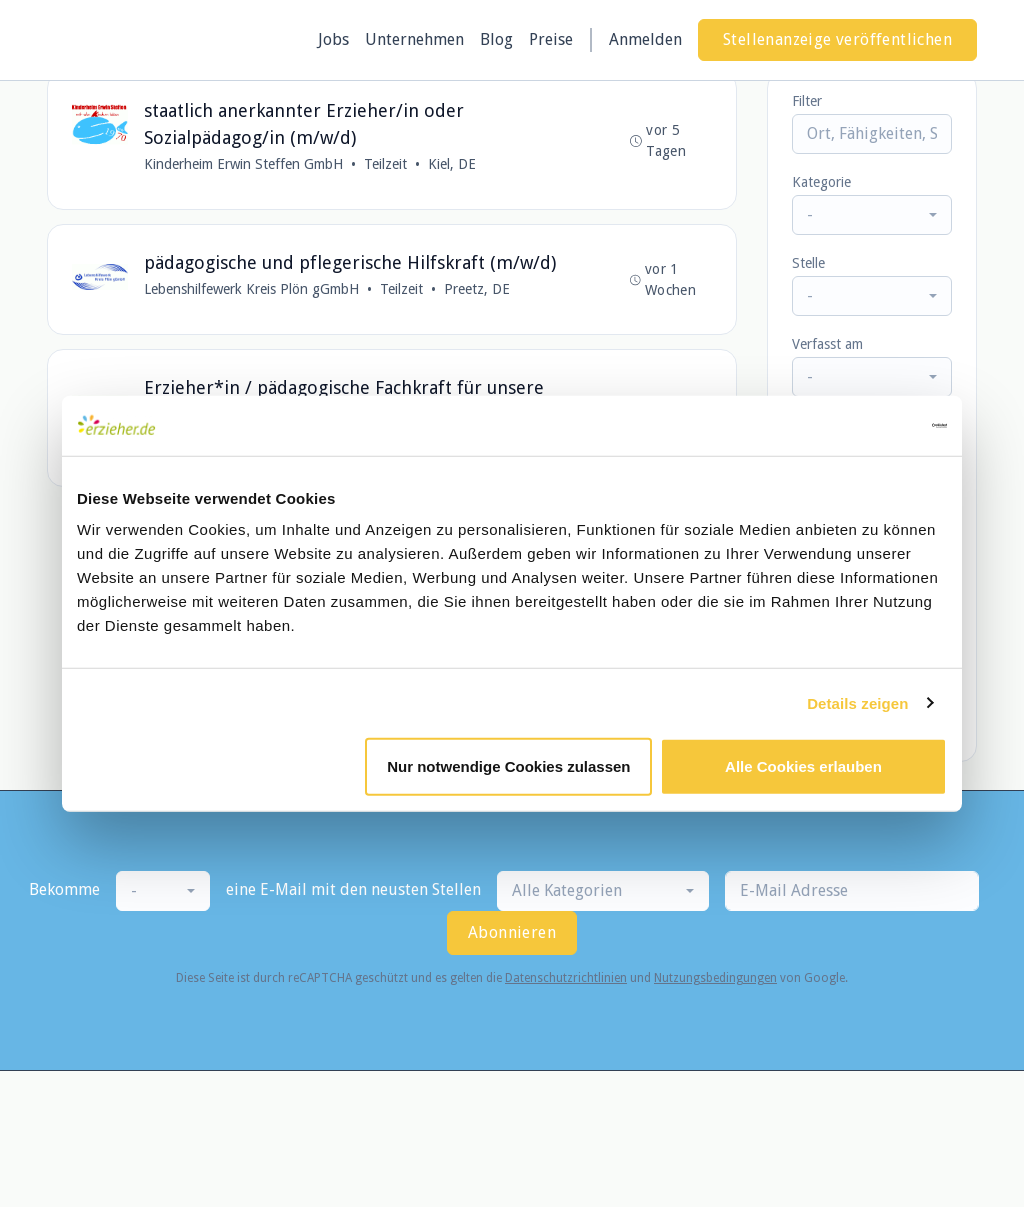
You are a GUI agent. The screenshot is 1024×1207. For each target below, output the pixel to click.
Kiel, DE (452, 164)
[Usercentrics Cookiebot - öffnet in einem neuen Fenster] (859, 425)
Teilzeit (385, 164)
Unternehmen (414, 39)
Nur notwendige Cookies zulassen (508, 766)
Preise (551, 39)
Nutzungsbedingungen (715, 978)
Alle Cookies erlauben (803, 766)
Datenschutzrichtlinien (566, 978)
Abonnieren (512, 932)
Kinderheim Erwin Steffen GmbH (243, 164)
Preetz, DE (477, 289)
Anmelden (645, 39)
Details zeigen (857, 702)
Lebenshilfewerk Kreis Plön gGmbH (251, 289)
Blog (496, 39)
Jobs (333, 39)
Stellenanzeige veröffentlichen (837, 39)
